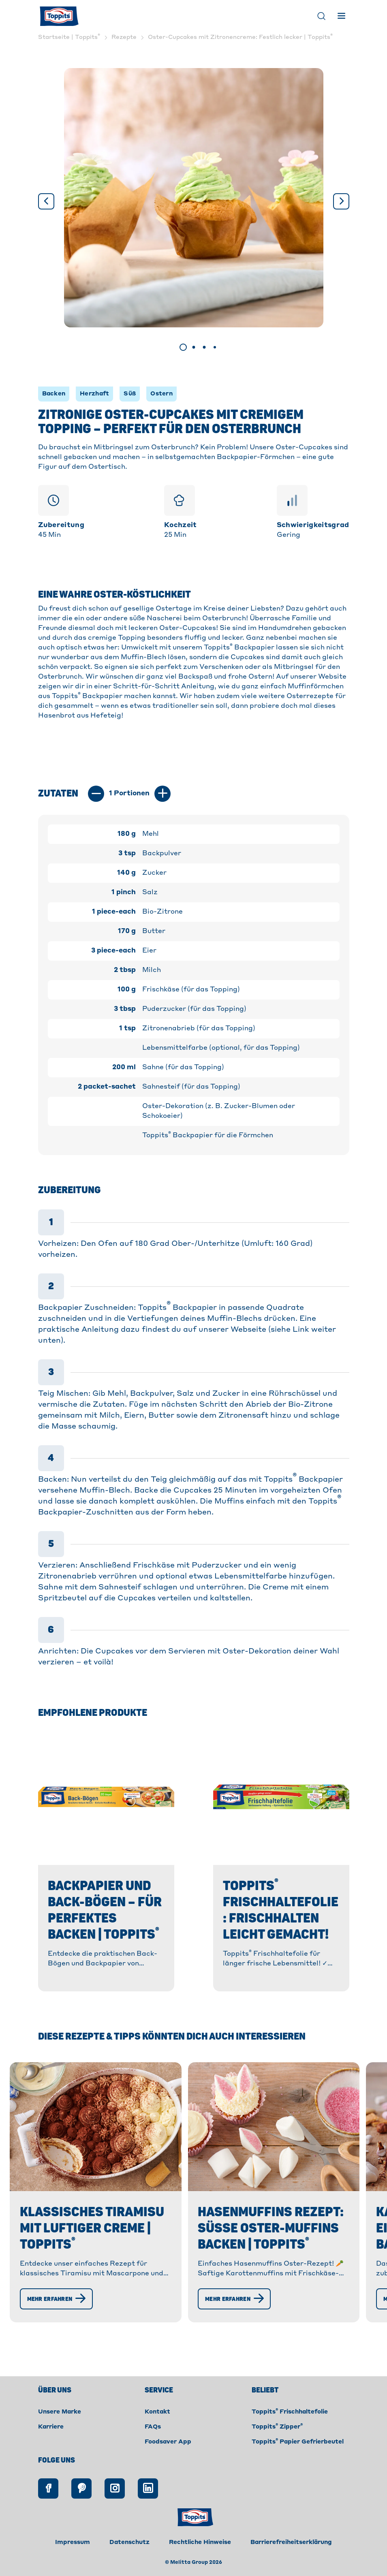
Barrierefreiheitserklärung (291, 2560)
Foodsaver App (168, 2460)
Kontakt (157, 2430)
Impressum (72, 2560)
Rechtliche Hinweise (200, 2560)
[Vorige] (46, 201)
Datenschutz (129, 2560)
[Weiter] (341, 201)
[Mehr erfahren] (59, 2331)
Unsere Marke (59, 2430)
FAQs (153, 2445)
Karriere (51, 2445)
